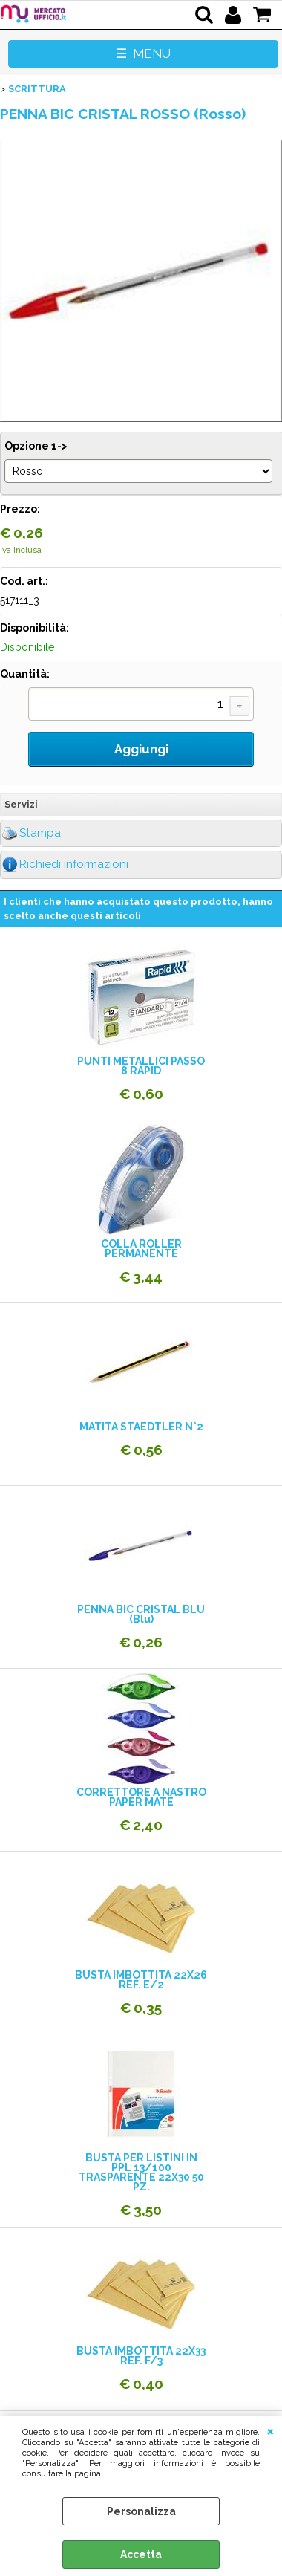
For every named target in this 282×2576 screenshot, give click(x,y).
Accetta (141, 2554)
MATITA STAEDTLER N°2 (141, 1427)
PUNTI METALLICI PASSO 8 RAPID (141, 1066)
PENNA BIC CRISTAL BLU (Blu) (141, 1614)
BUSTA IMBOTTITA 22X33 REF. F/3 (141, 2356)
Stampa (40, 833)
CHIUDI (270, 2430)
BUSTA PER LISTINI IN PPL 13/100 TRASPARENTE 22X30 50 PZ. (141, 2172)
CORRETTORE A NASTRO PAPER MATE (141, 1797)
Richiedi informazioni (73, 864)
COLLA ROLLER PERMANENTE (141, 1249)
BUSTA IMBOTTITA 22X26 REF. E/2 (141, 1980)
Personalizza (141, 2511)
